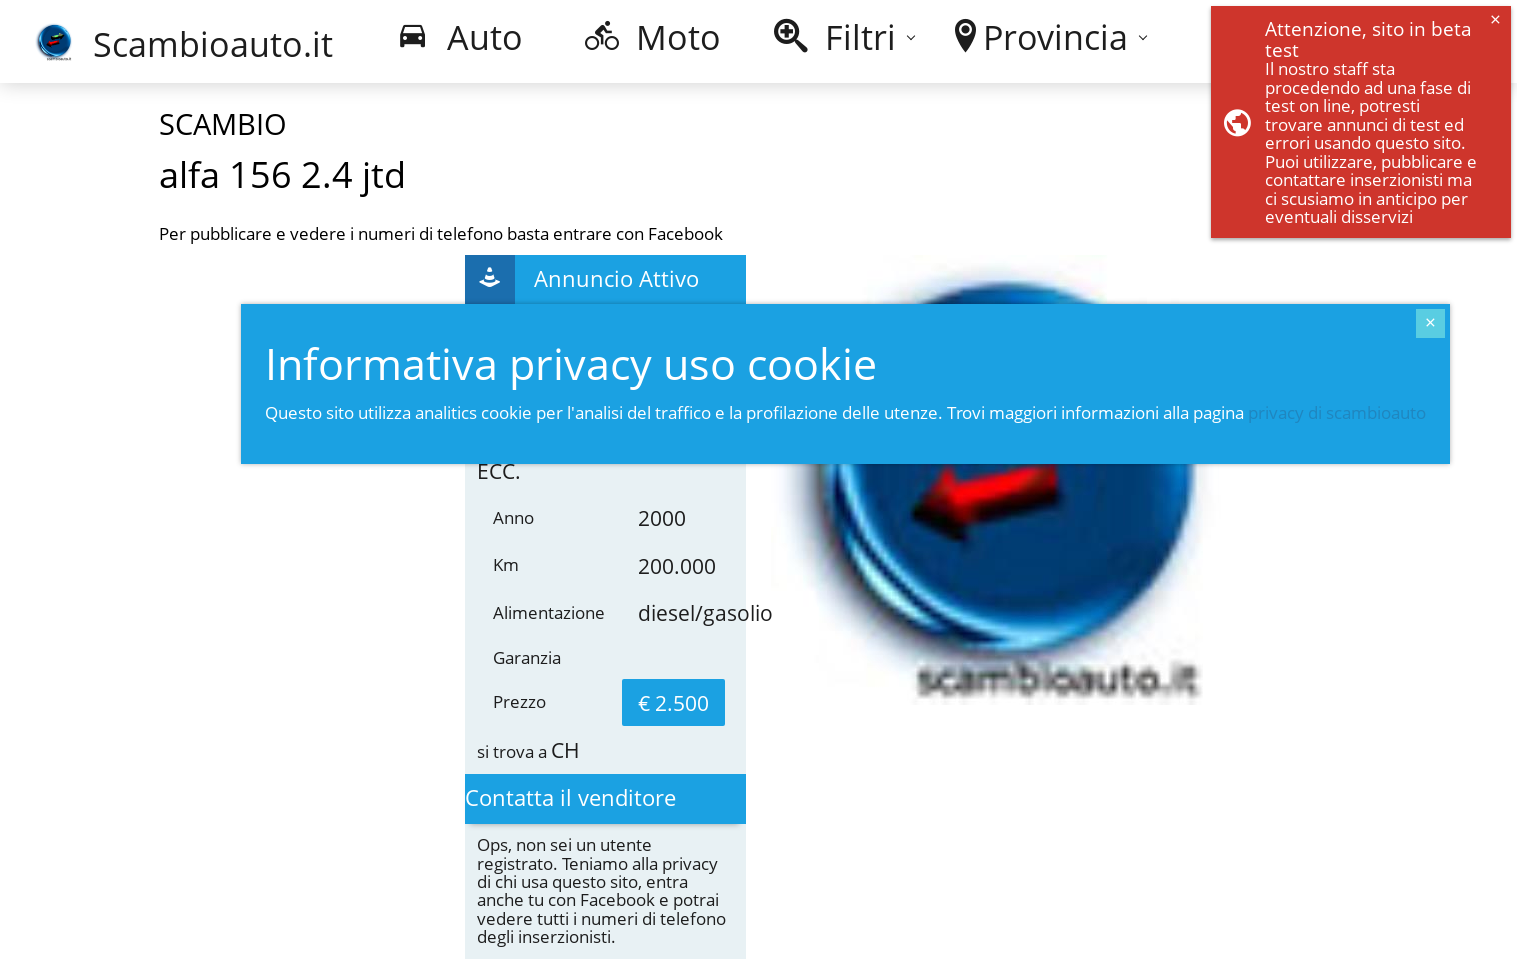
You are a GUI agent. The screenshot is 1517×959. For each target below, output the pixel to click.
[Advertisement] (284, 505)
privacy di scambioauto (1337, 412)
